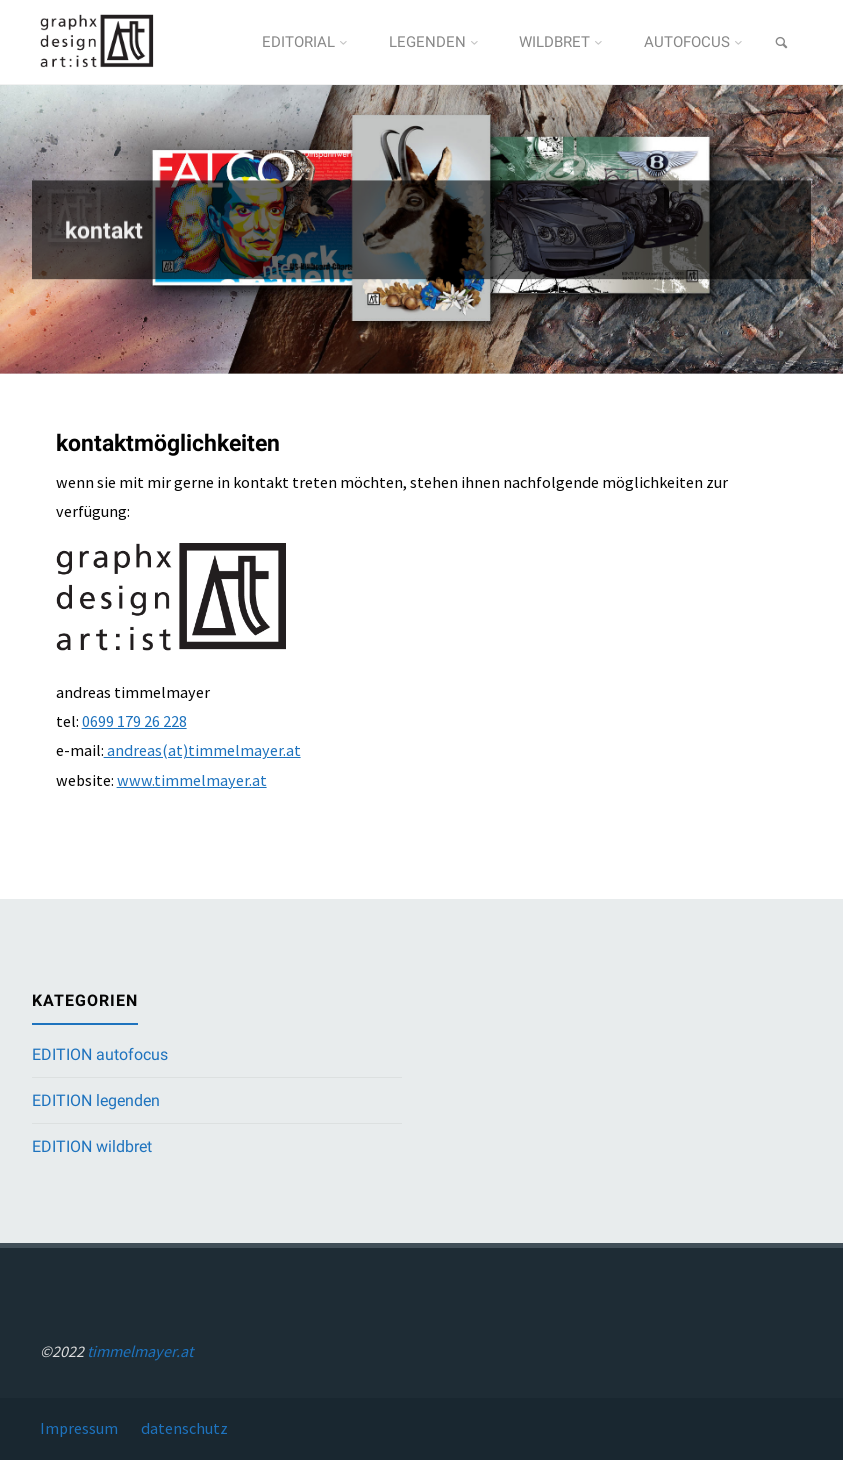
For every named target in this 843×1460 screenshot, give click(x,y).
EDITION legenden (96, 1100)
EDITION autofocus (100, 1054)
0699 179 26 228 (134, 721)
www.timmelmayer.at (192, 780)
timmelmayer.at (140, 1351)
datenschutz (184, 1428)
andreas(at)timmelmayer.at (202, 750)
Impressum (79, 1428)
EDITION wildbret (92, 1146)
